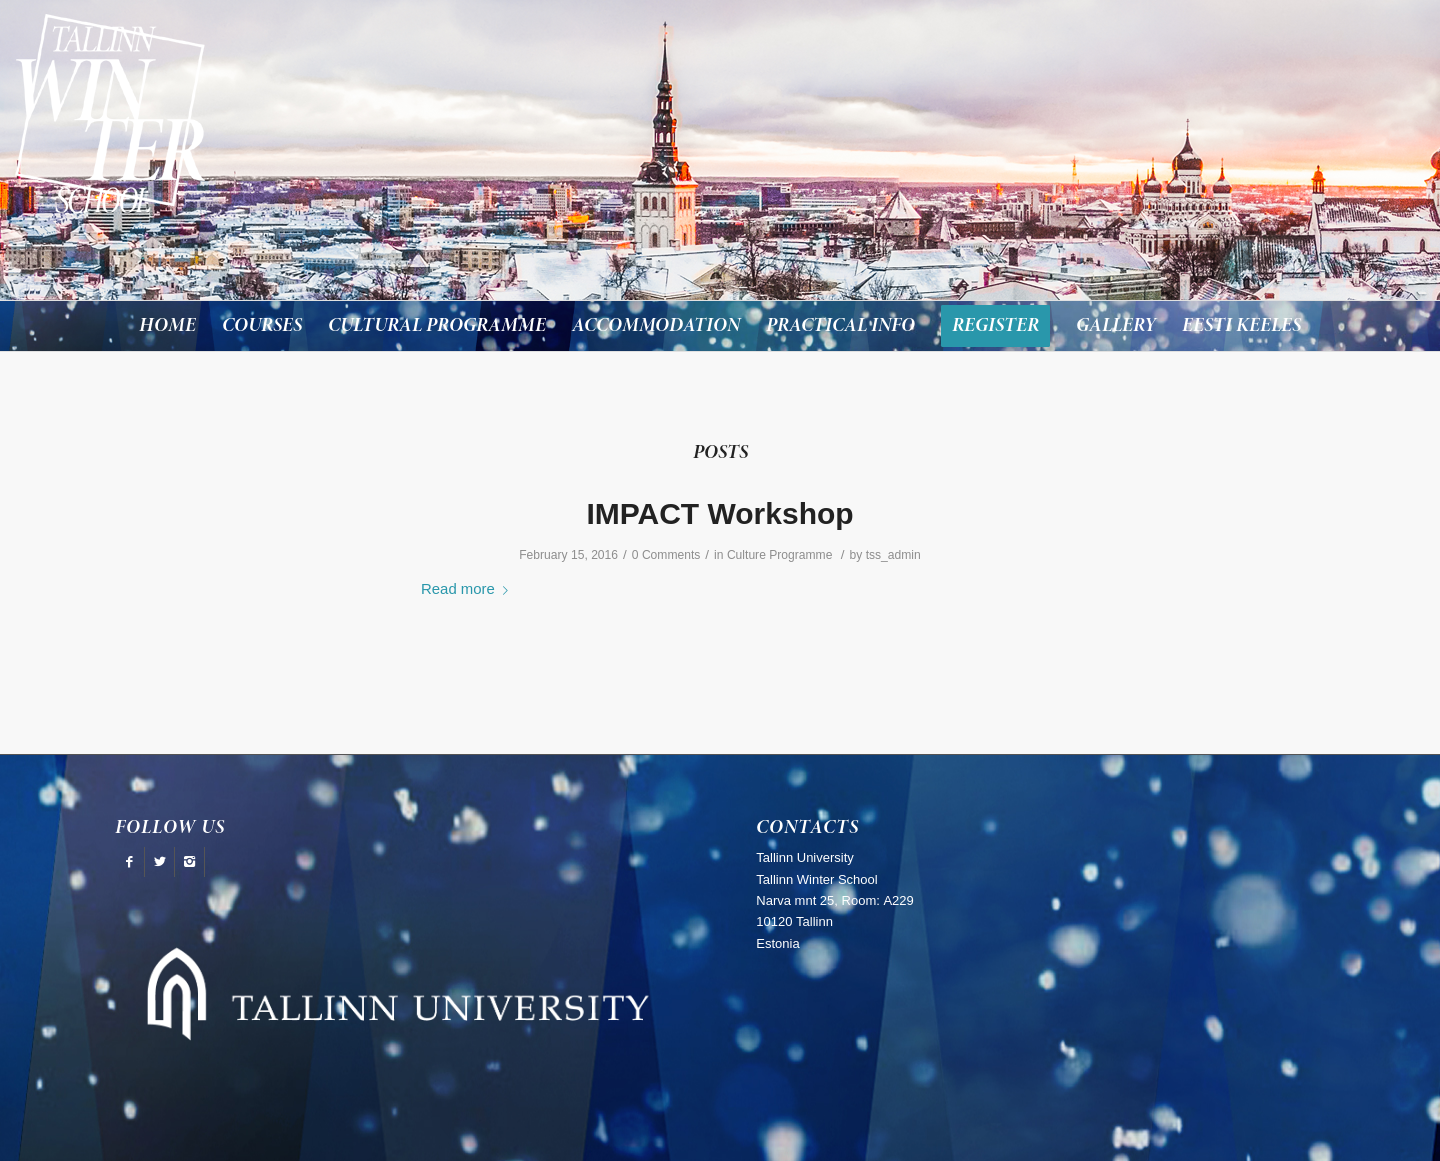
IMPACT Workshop (719, 513)
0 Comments (666, 555)
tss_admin (893, 555)
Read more (468, 588)
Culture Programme (780, 555)
